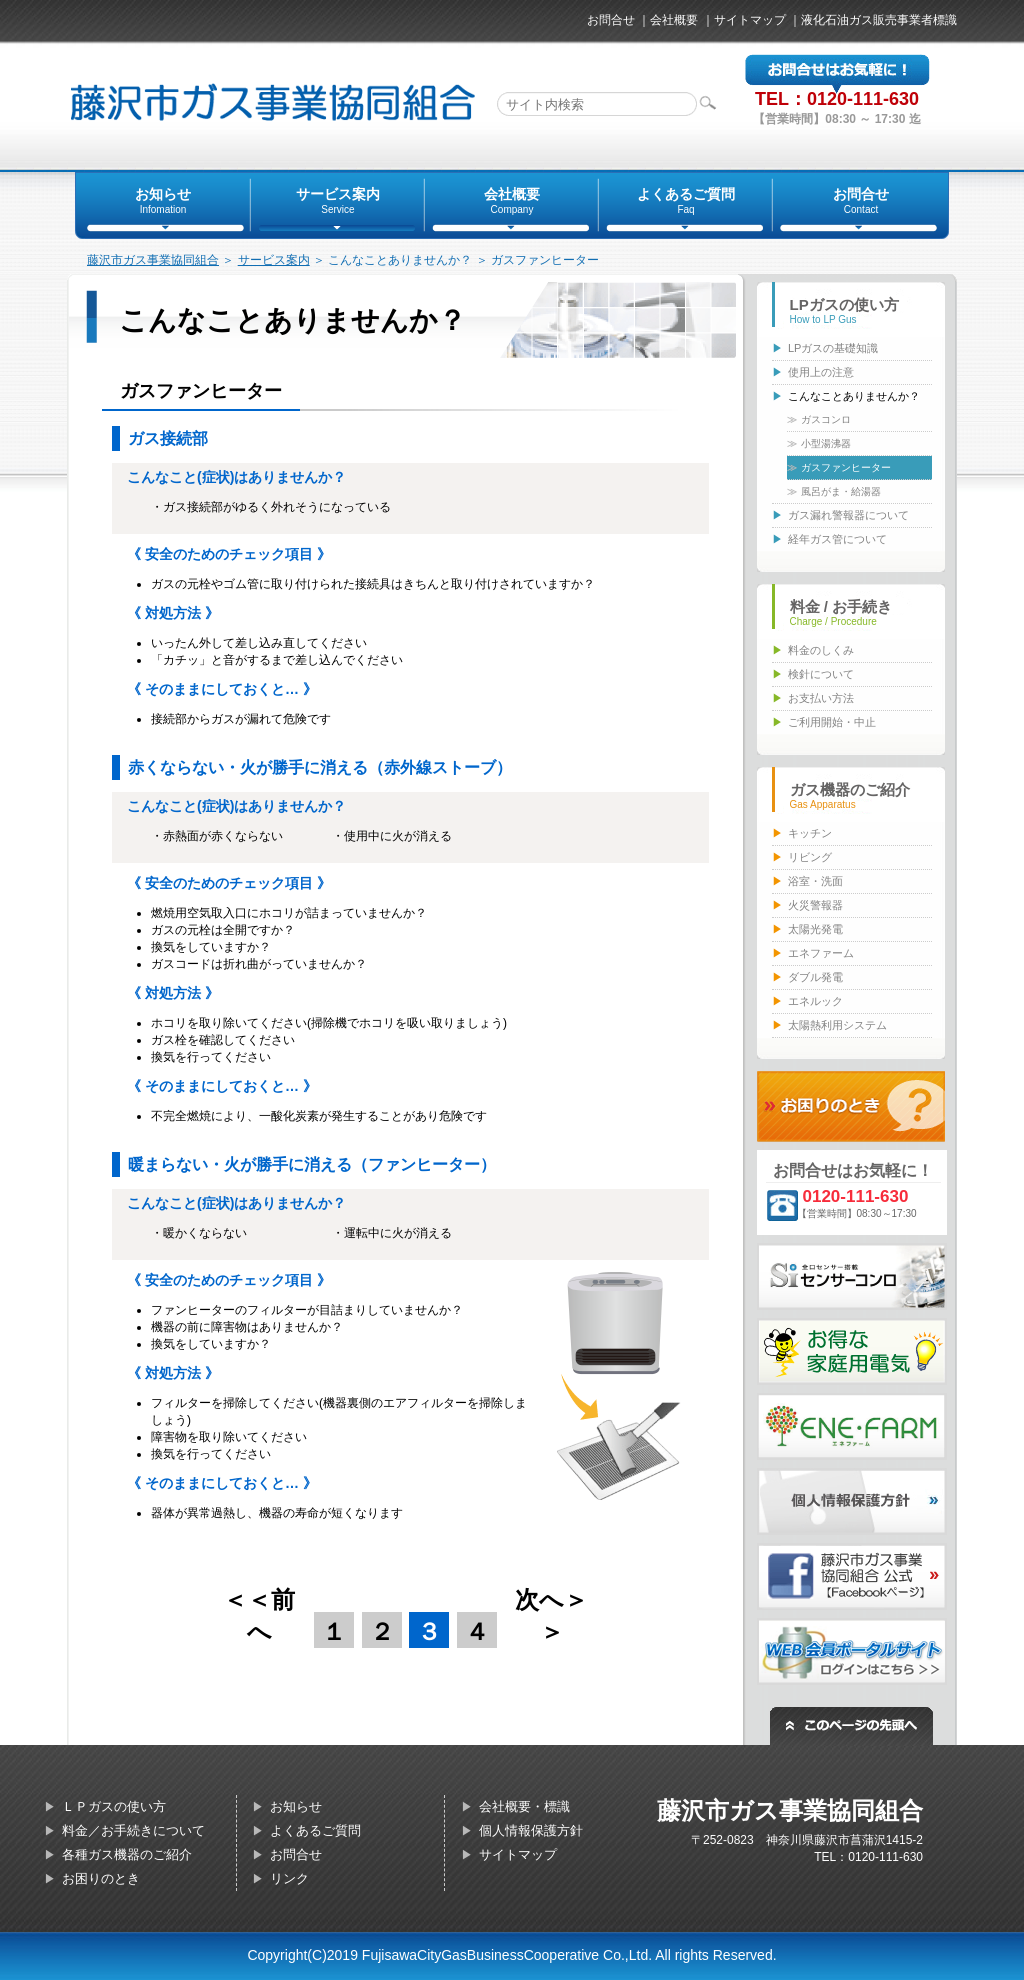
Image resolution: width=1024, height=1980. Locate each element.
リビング (810, 857)
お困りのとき (101, 1878)
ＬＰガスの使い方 (114, 1806)
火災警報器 (815, 905)
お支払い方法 (821, 698)
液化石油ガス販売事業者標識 (879, 20)
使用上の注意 (821, 372)
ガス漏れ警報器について (848, 515)
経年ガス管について (837, 539)
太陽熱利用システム (837, 1025)
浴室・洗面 (815, 881)
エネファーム (821, 953)
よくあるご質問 (315, 1830)
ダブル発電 (815, 977)
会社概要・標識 (524, 1806)
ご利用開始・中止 (832, 722)
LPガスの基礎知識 (833, 348)
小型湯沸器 (826, 443)
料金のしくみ (821, 650)
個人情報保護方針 (531, 1830)
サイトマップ (750, 20)
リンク (289, 1878)
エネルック (815, 1001)
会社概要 (674, 20)
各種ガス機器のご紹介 (127, 1854)
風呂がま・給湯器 (841, 491)
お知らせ (296, 1806)
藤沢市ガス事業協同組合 (153, 260)
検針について (821, 674)
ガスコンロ (826, 419)
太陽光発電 (815, 929)
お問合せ (611, 20)
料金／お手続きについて (133, 1830)
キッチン (810, 833)
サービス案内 (274, 260)
